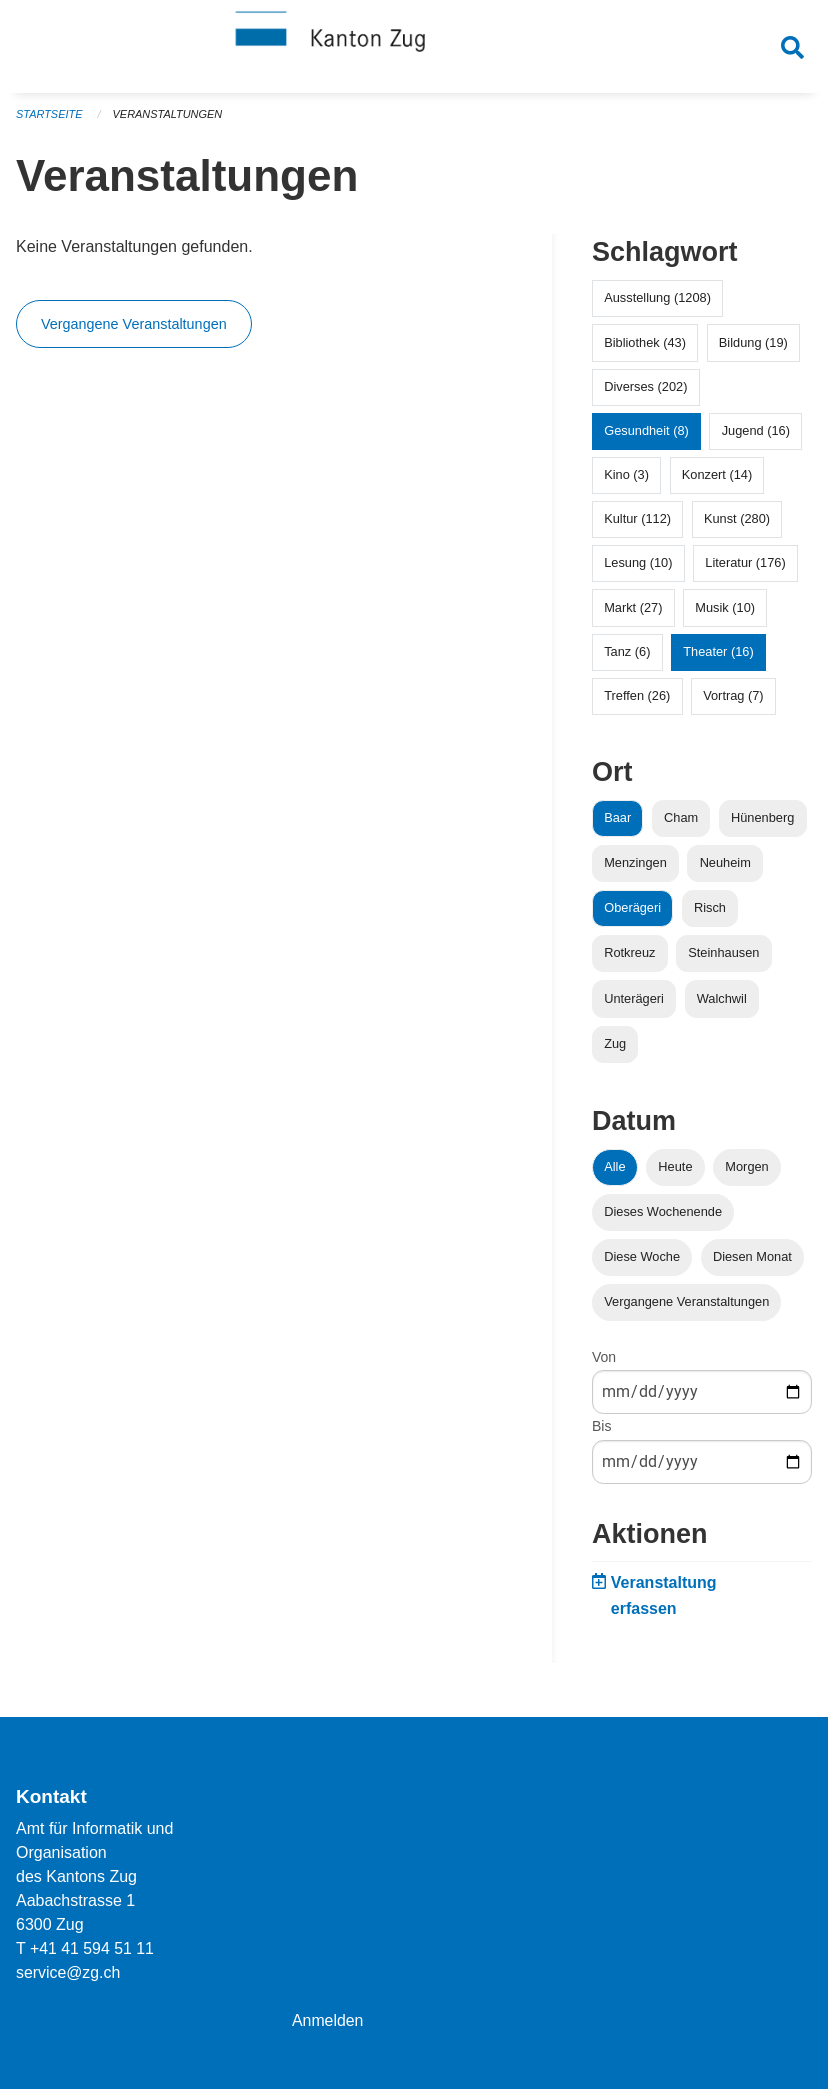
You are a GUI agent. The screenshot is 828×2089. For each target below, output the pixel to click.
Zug (615, 1048)
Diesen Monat (752, 1262)
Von (604, 1363)
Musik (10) (725, 612)
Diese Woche (642, 1262)
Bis (601, 1432)
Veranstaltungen (168, 120)
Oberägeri (632, 913)
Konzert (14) (717, 480)
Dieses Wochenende (663, 1216)
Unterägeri (634, 1003)
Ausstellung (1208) (657, 303)
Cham (681, 822)
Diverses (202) (645, 391)
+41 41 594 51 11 (92, 1948)
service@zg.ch (68, 1972)
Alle (614, 1171)
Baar (617, 822)
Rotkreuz (629, 958)
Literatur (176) (745, 568)
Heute (675, 1171)
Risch (710, 913)
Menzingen (635, 868)
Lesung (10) (638, 568)
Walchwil (722, 1003)
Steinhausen (723, 958)
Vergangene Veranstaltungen (134, 330)
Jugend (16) (756, 435)
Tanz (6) (627, 656)
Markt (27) (633, 612)
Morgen (746, 1171)
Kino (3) (626, 480)
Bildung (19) (753, 347)
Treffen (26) (637, 701)
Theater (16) (718, 656)
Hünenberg (762, 822)
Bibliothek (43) (645, 347)
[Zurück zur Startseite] (414, 48)
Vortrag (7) (733, 701)
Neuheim (725, 868)
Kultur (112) (637, 524)
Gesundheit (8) (646, 435)
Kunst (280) (737, 524)
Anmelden (328, 2020)
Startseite (49, 120)
